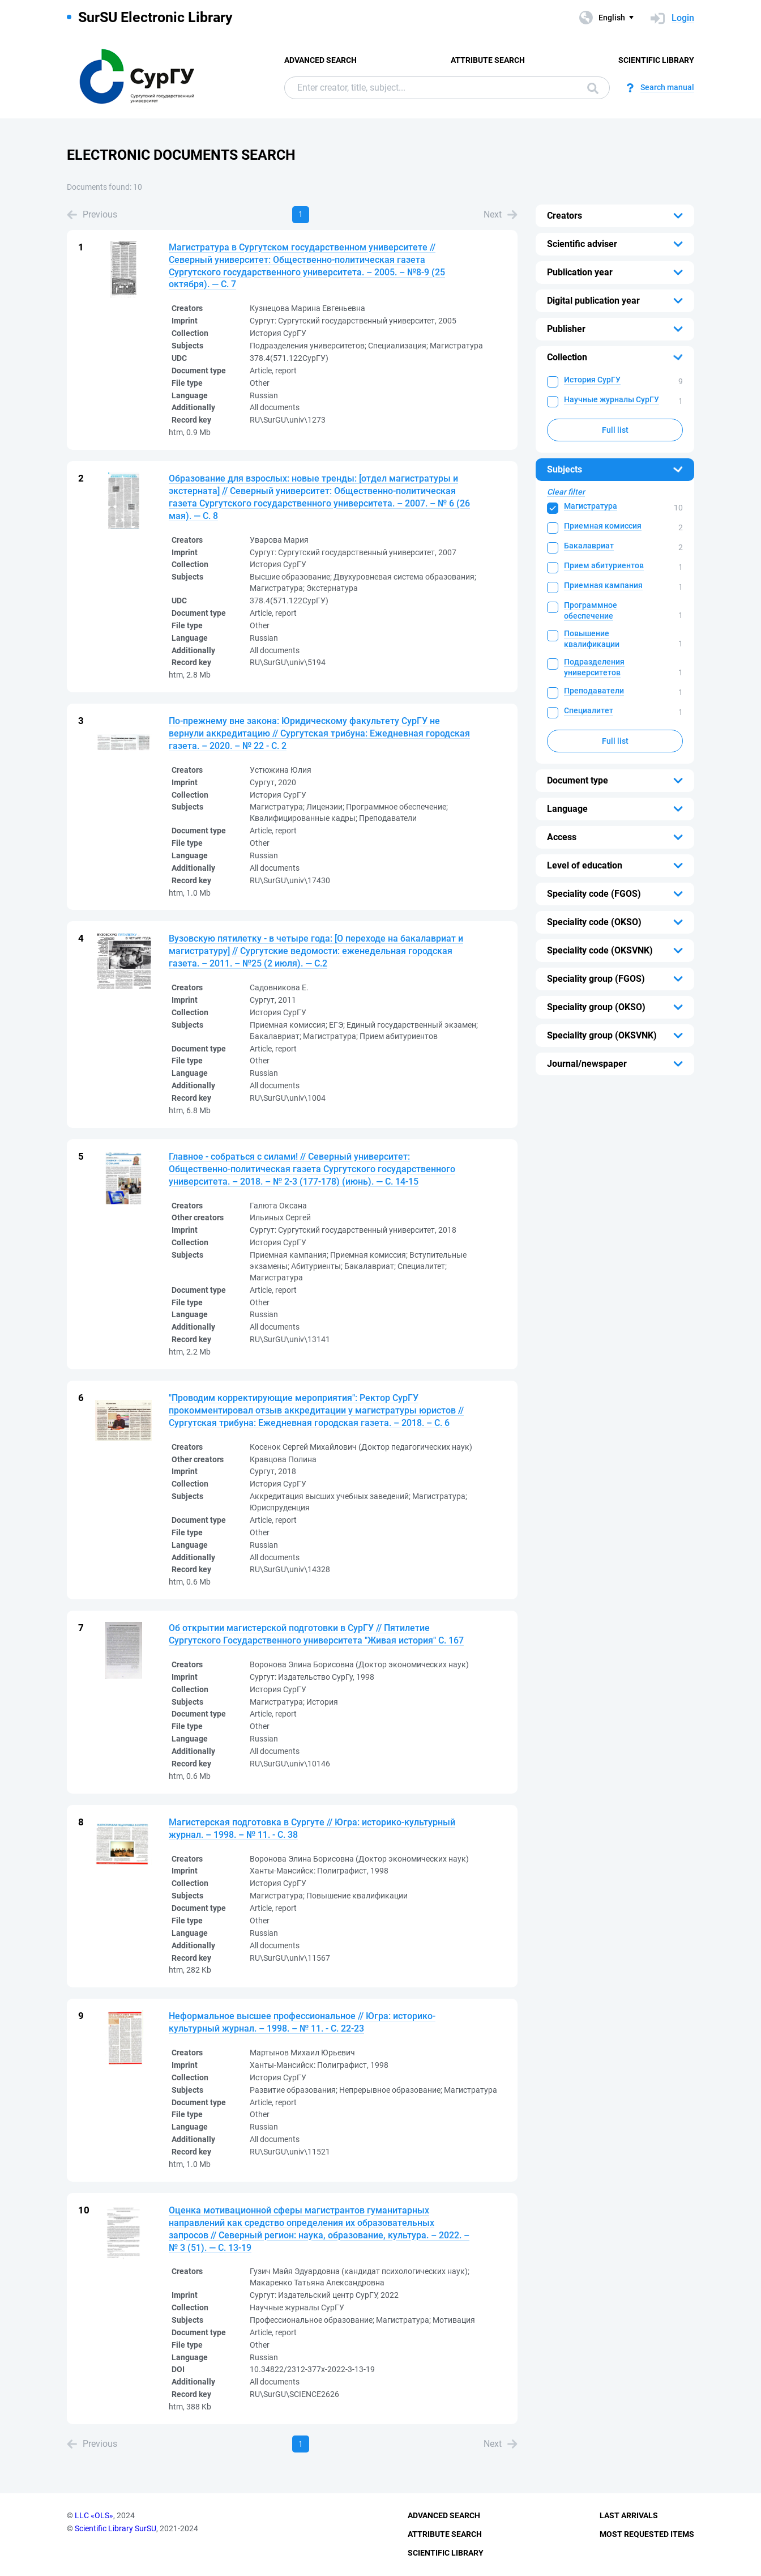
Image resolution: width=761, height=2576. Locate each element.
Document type (577, 780)
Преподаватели (594, 690)
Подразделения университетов (594, 667)
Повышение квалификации (591, 639)
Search (592, 88)
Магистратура (590, 505)
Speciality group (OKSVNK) (602, 1035)
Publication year (580, 272)
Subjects (564, 469)
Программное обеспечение (590, 610)
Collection (567, 357)
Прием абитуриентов (604, 565)
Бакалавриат (589, 545)
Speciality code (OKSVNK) (600, 950)
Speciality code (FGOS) (594, 893)
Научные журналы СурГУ (611, 399)
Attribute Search (488, 60)
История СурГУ (592, 379)
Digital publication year (593, 300)
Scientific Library (656, 60)
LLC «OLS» (94, 2515)
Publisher (566, 328)
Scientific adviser (582, 244)
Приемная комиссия (603, 525)
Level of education (584, 865)
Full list (615, 430)
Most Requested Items (647, 2534)
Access (561, 837)
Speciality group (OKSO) (596, 1007)
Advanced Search (320, 60)
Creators (564, 215)
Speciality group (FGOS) (596, 978)
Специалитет (588, 710)
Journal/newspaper (587, 1063)
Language (567, 808)
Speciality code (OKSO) (594, 922)
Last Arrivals (629, 2515)
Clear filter (566, 491)
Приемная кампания (603, 585)
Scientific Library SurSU (115, 2528)
